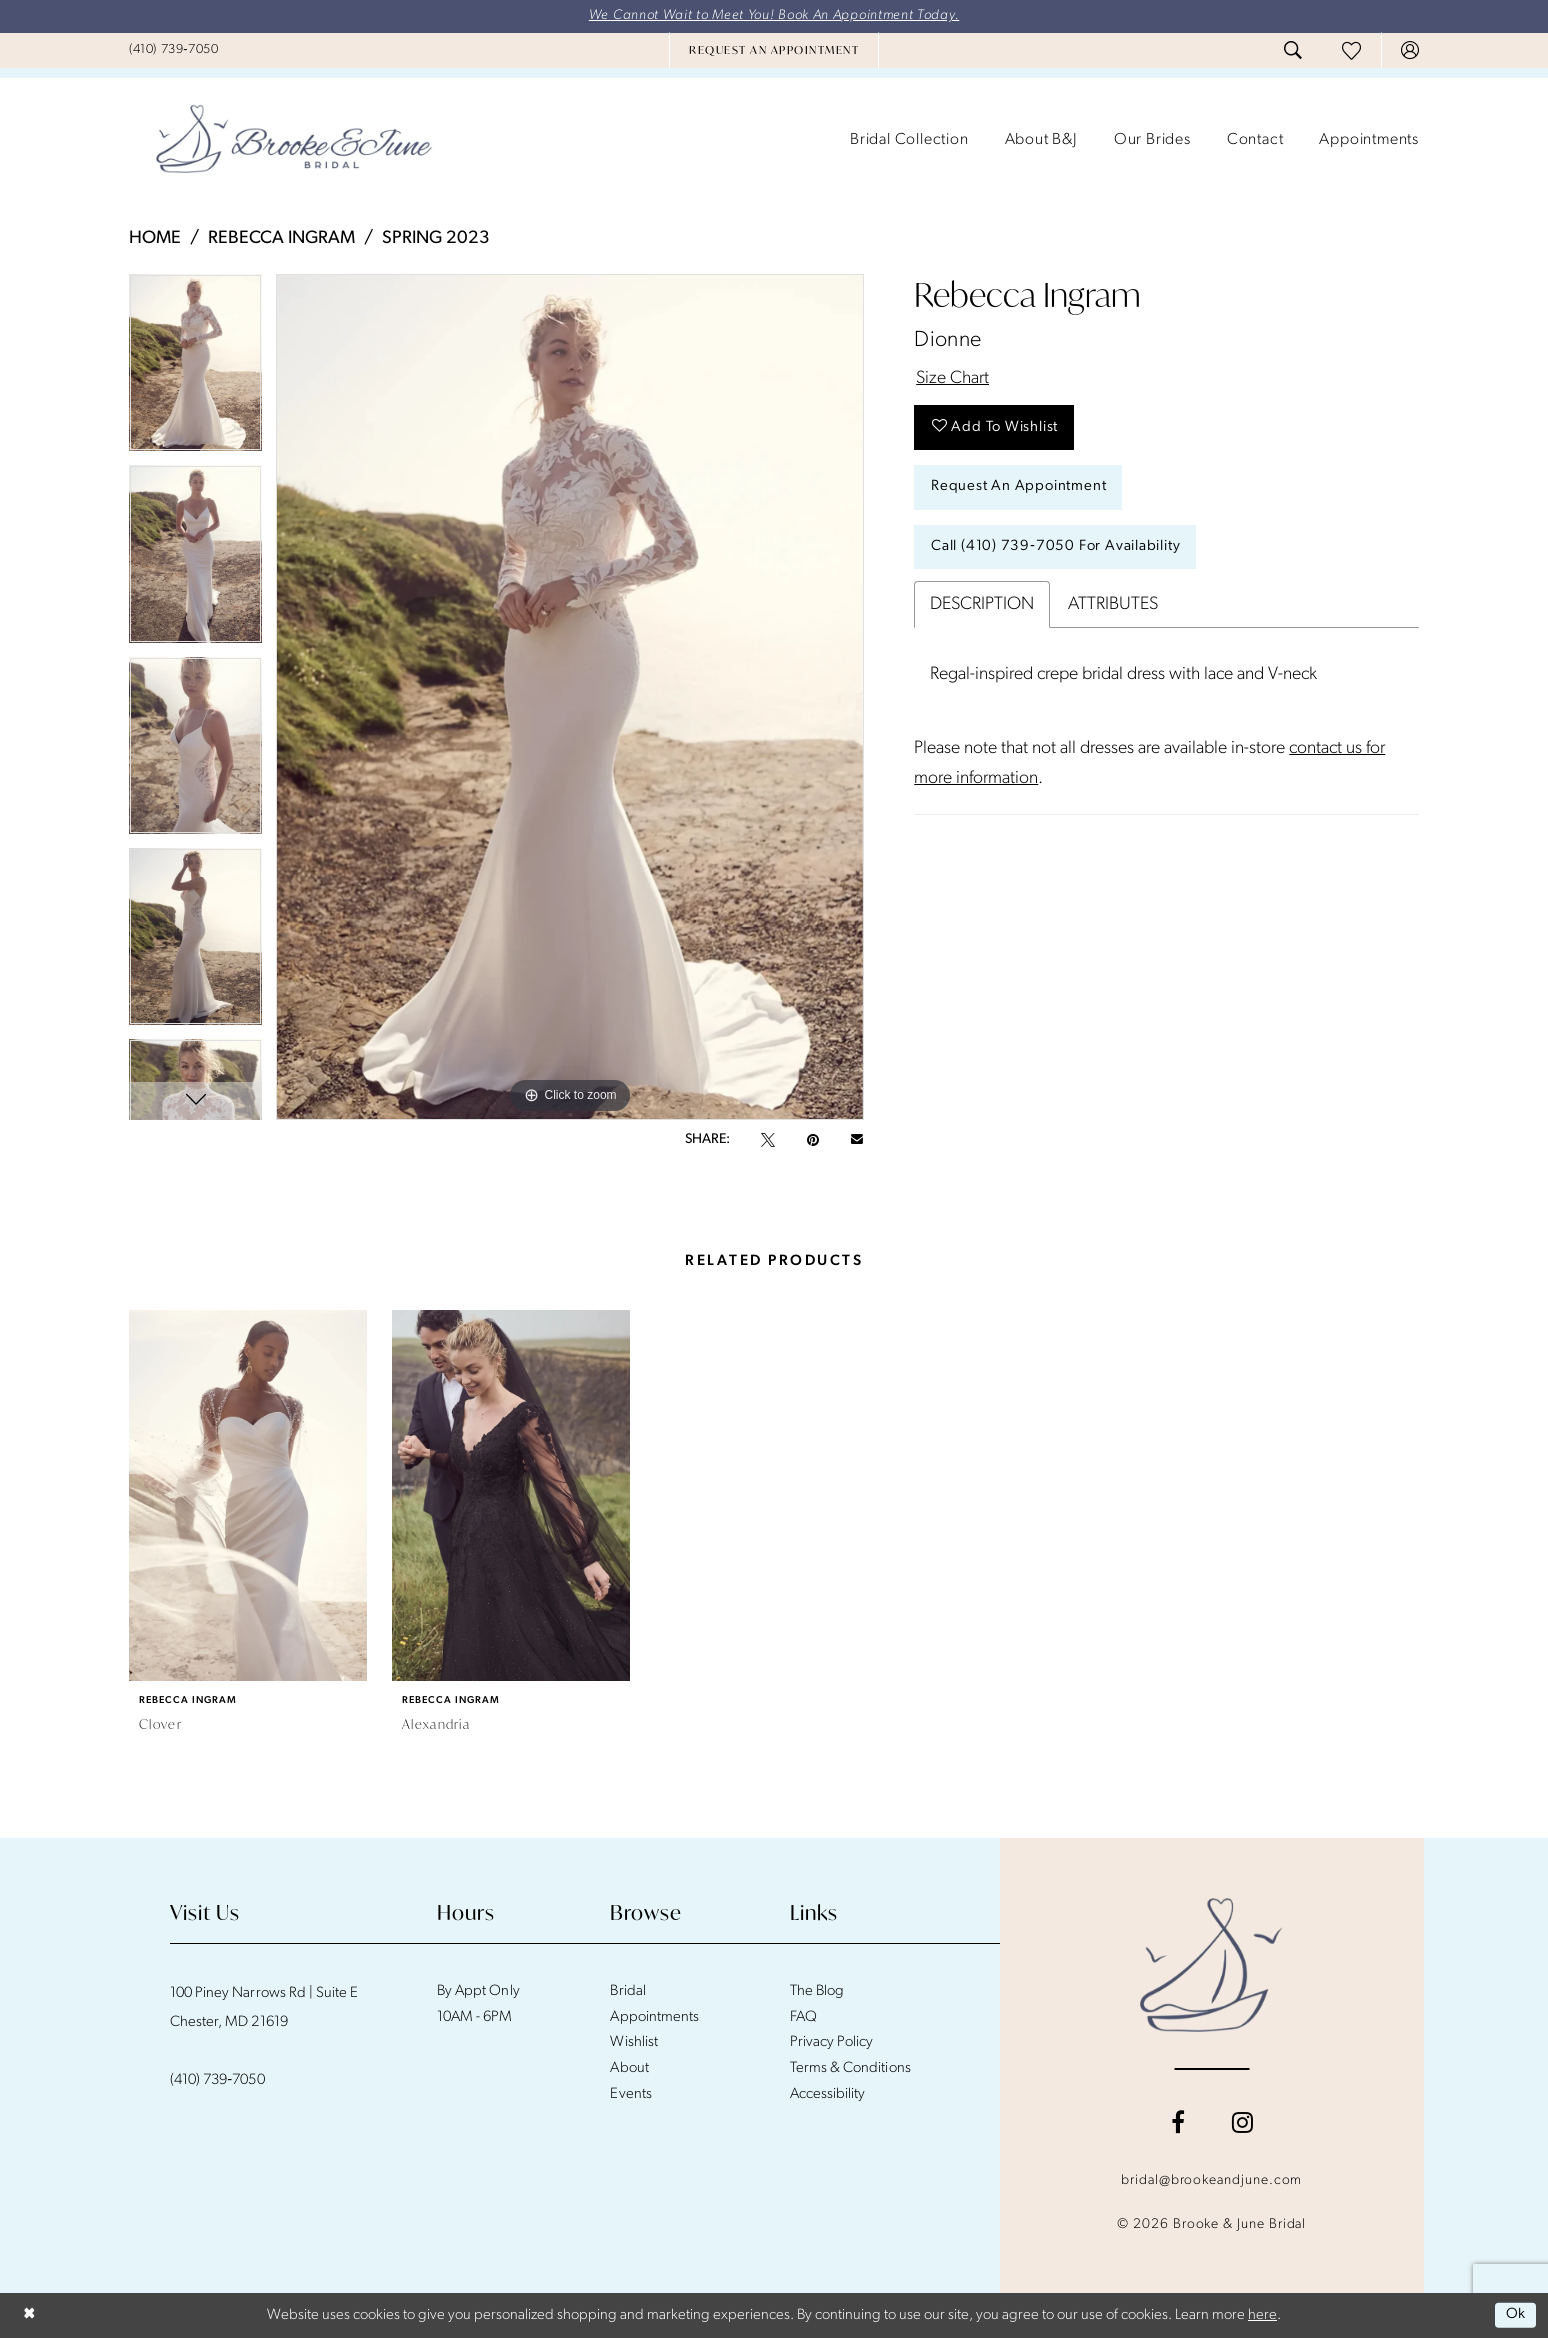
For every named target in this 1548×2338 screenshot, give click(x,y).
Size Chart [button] (952, 379)
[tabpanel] (195, 369)
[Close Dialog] (29, 2315)
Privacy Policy (832, 2043)
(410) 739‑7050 (217, 2080)
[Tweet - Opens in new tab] (768, 1140)
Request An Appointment (1019, 488)
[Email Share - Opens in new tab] (857, 1140)
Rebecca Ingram (281, 238)
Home (155, 238)
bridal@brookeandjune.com (1211, 2180)
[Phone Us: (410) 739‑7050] (174, 50)
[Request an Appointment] (774, 51)
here (1262, 2315)
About (629, 2068)
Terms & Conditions (850, 2068)
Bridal (627, 1991)
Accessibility (828, 2094)
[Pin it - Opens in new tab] (813, 1140)
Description (982, 606)
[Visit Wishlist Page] (1351, 50)
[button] (1410, 51)
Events (630, 2094)
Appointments (654, 2017)
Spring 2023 (436, 238)
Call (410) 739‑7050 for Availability (1056, 548)
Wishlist (633, 2043)
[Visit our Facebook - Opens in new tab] (1178, 2122)
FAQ (803, 2017)
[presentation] (248, 1495)
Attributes (1113, 606)
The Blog (817, 1991)
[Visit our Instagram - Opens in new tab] (1242, 2122)
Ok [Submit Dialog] (1515, 2315)
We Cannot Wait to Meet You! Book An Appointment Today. (774, 16)
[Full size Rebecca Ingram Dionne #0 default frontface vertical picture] (570, 697)
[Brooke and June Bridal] (1211, 1965)
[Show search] (1293, 51)
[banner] (294, 141)
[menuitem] (174, 50)
